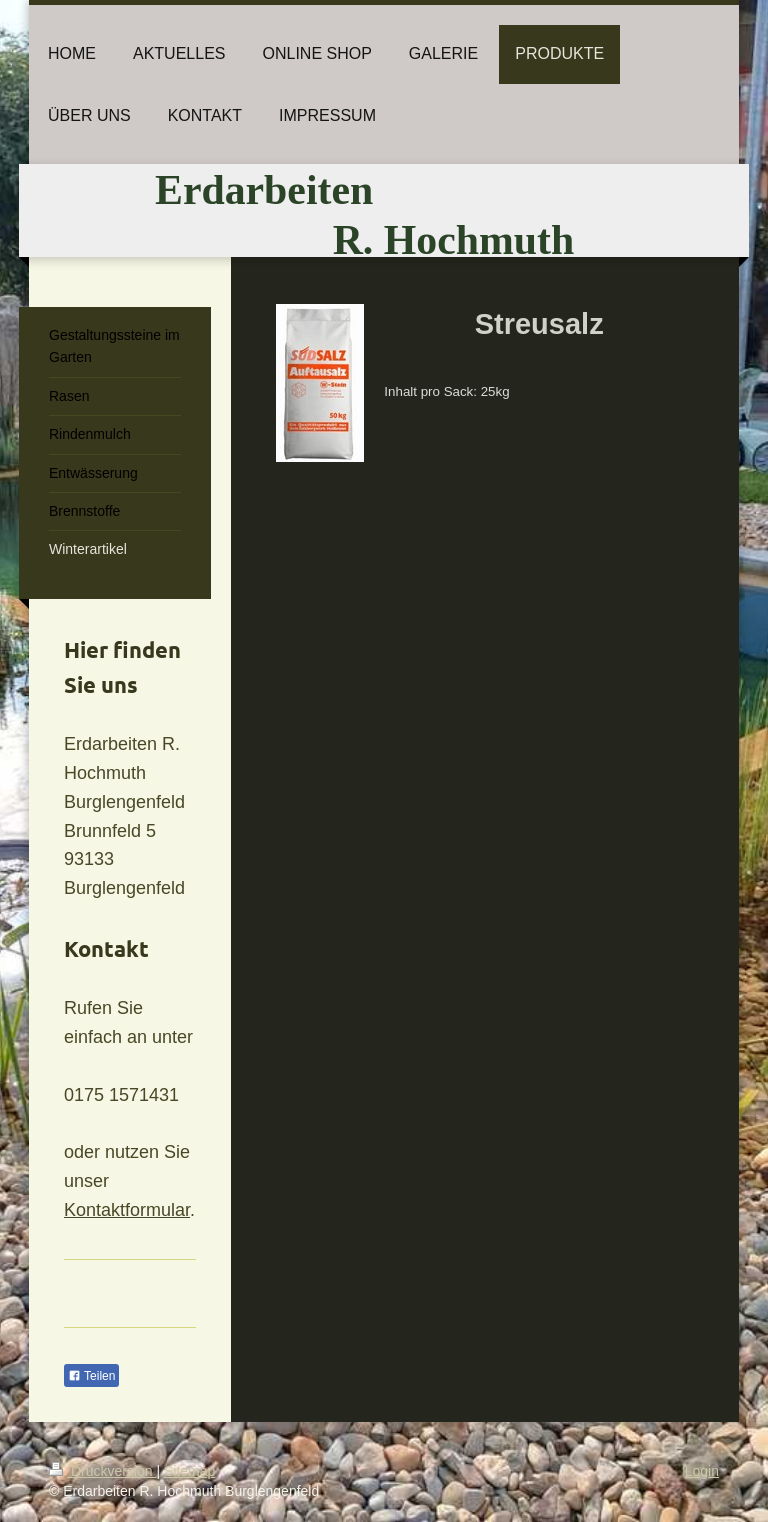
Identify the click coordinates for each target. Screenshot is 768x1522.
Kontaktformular (127, 1210)
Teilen (91, 1376)
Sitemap (189, 1471)
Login (702, 1471)
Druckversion (102, 1471)
